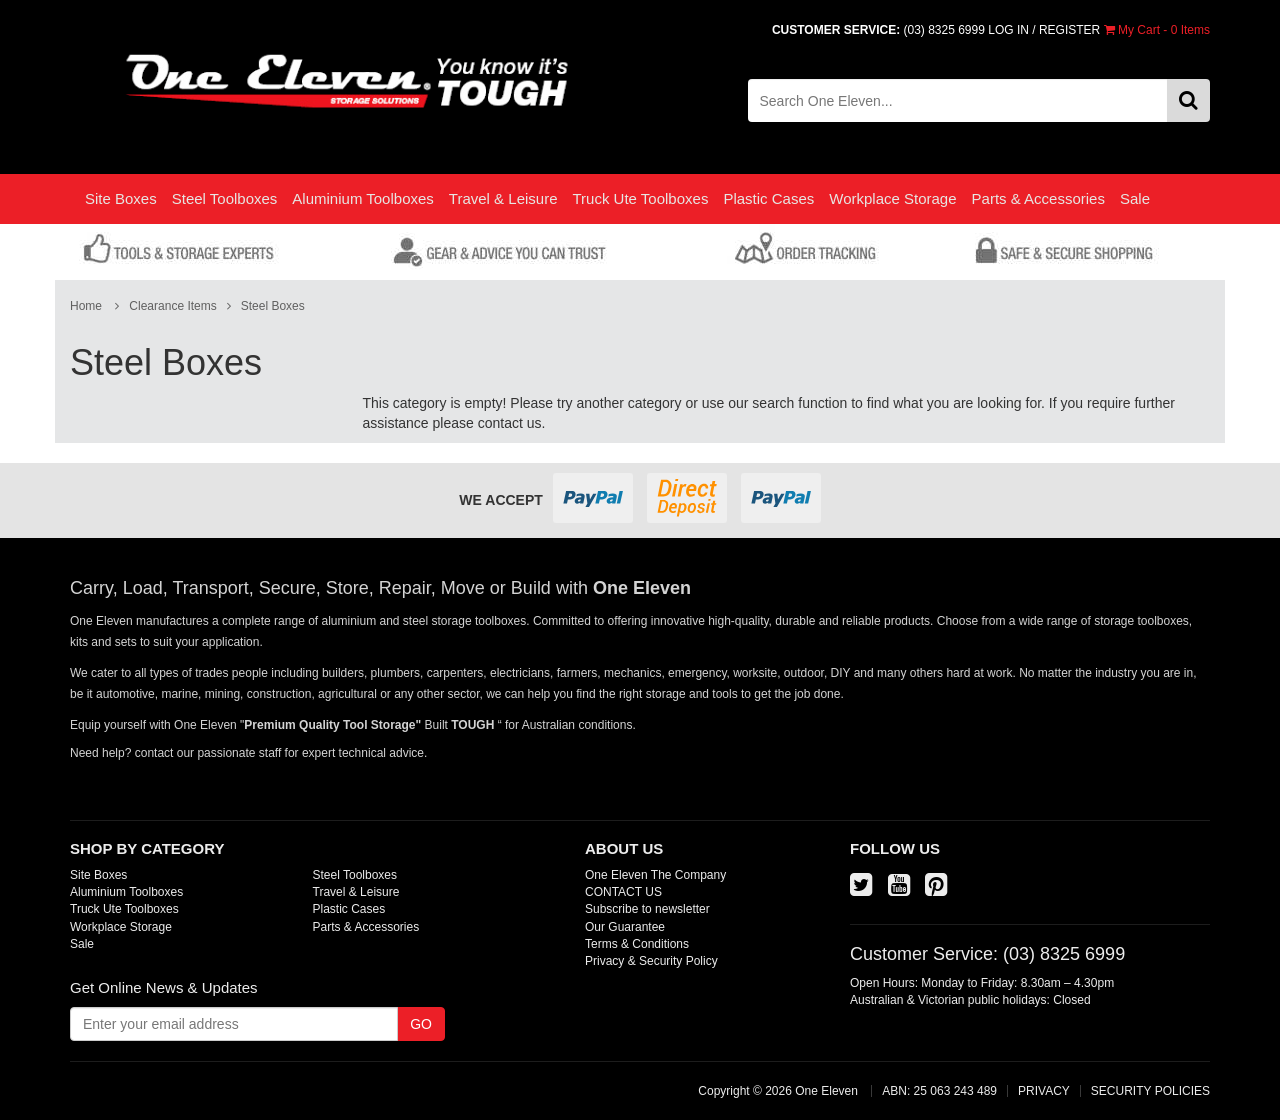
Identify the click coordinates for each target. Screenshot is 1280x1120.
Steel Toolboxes (225, 198)
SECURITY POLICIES (1150, 1091)
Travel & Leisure (503, 198)
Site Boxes (121, 198)
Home (86, 306)
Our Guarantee (625, 927)
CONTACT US (623, 892)
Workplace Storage (892, 198)
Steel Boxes (273, 306)
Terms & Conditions (637, 944)
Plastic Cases (768, 198)
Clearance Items (172, 306)
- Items (1157, 30)
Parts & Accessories (1038, 198)
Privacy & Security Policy (651, 961)
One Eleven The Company (655, 875)
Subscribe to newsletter (647, 909)
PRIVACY (1044, 1091)
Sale (1135, 198)
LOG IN (1008, 30)
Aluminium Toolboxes (362, 198)
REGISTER (1069, 30)
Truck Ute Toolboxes (640, 198)
